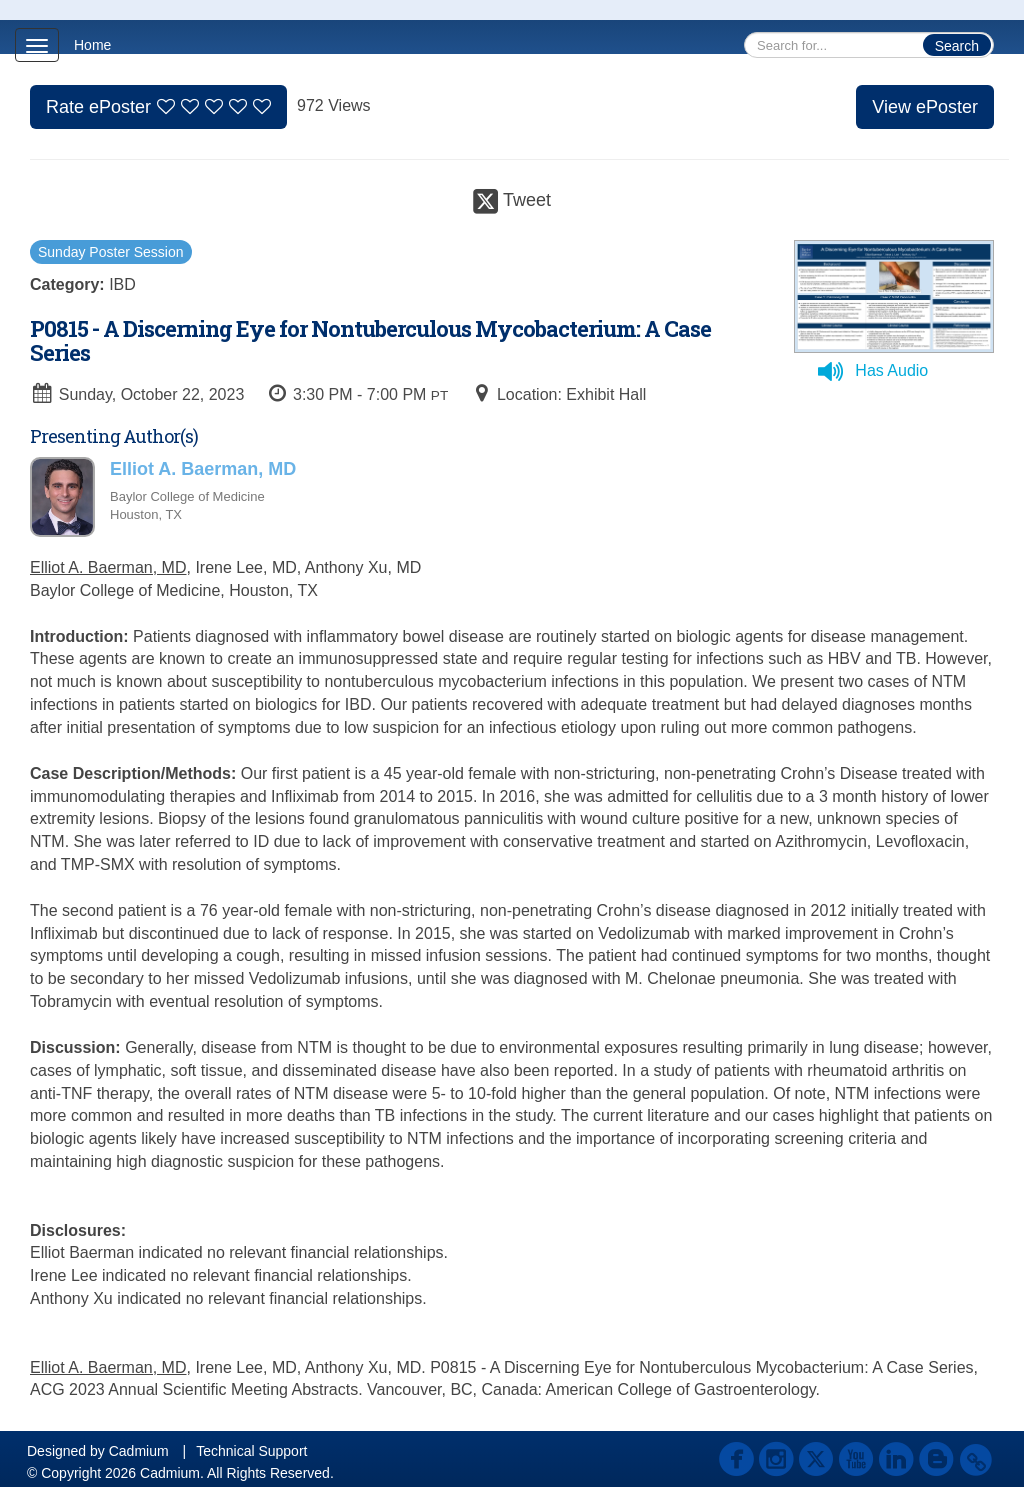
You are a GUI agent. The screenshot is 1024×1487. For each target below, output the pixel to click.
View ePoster (925, 107)
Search (957, 46)
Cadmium (139, 1451)
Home (92, 45)
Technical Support (251, 1451)
